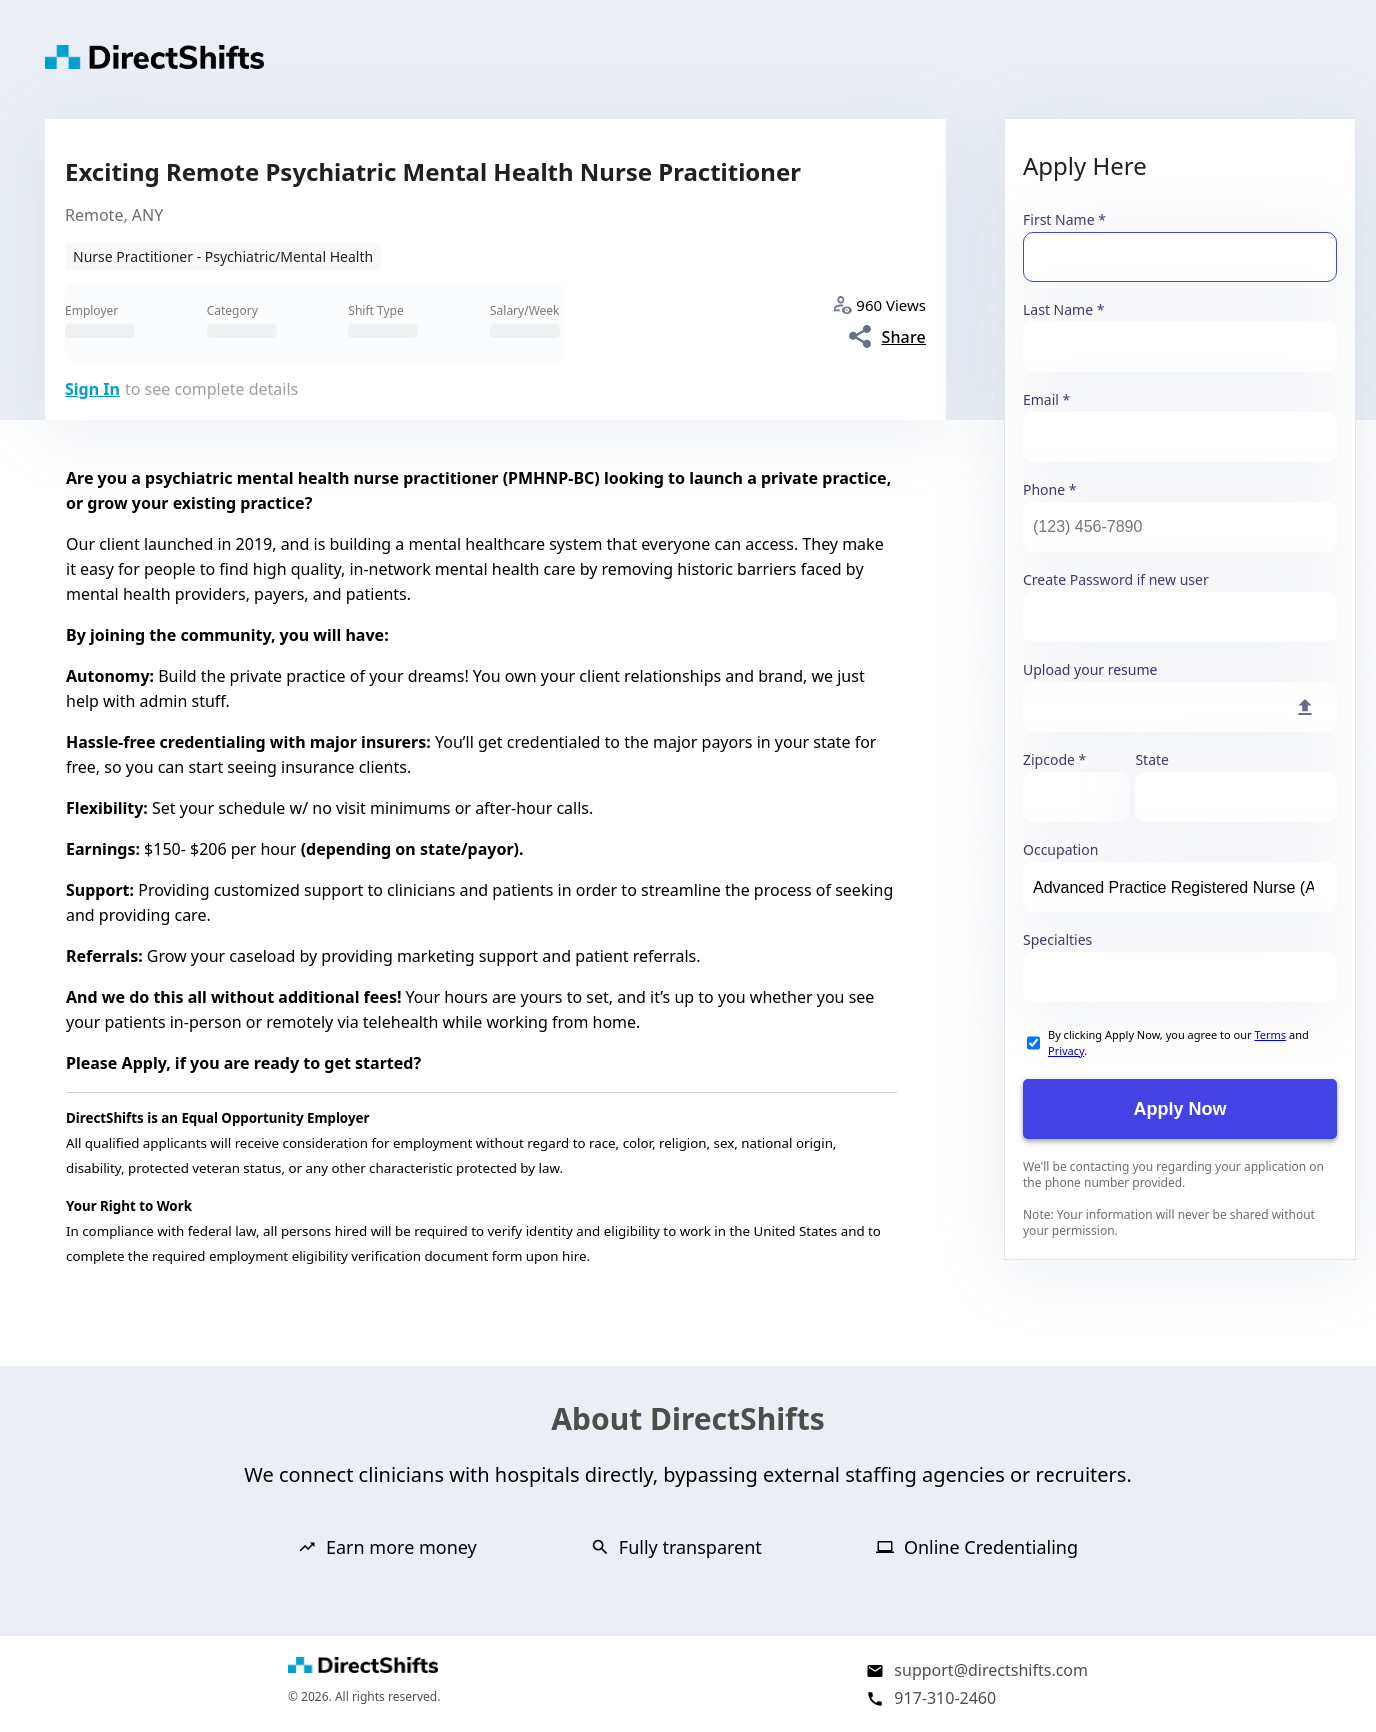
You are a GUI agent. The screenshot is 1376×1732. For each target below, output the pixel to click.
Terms (1270, 1034)
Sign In (92, 389)
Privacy (1066, 1050)
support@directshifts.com (991, 1670)
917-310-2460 (945, 1698)
